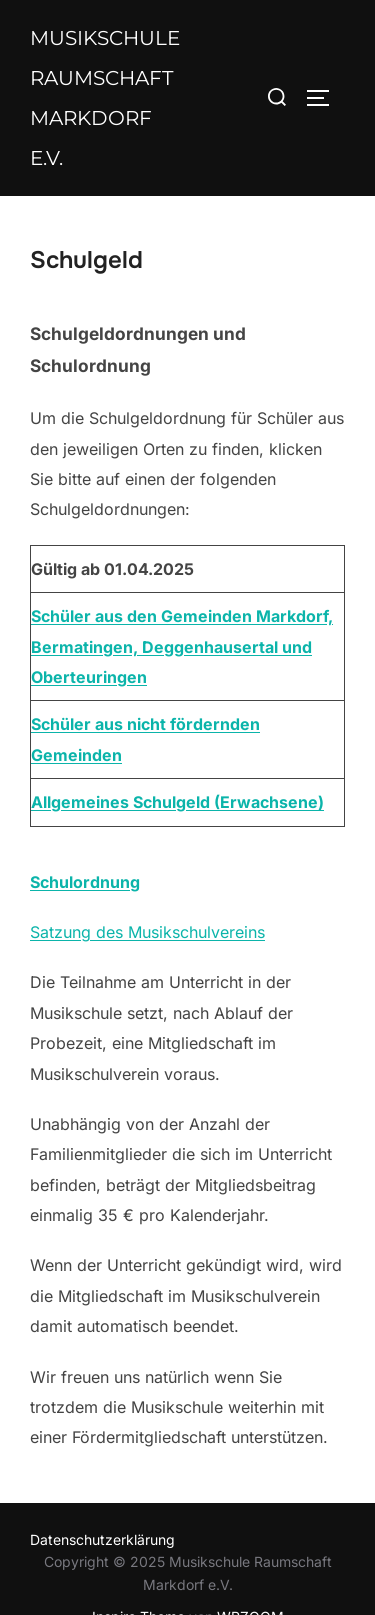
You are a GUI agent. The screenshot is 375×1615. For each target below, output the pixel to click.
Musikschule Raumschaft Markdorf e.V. (105, 98)
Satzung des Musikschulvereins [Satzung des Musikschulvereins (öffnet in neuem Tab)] (147, 932)
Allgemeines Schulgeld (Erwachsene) (177, 802)
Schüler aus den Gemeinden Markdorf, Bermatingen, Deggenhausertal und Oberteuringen (182, 646)
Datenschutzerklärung (102, 1539)
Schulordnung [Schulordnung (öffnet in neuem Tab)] (85, 882)
